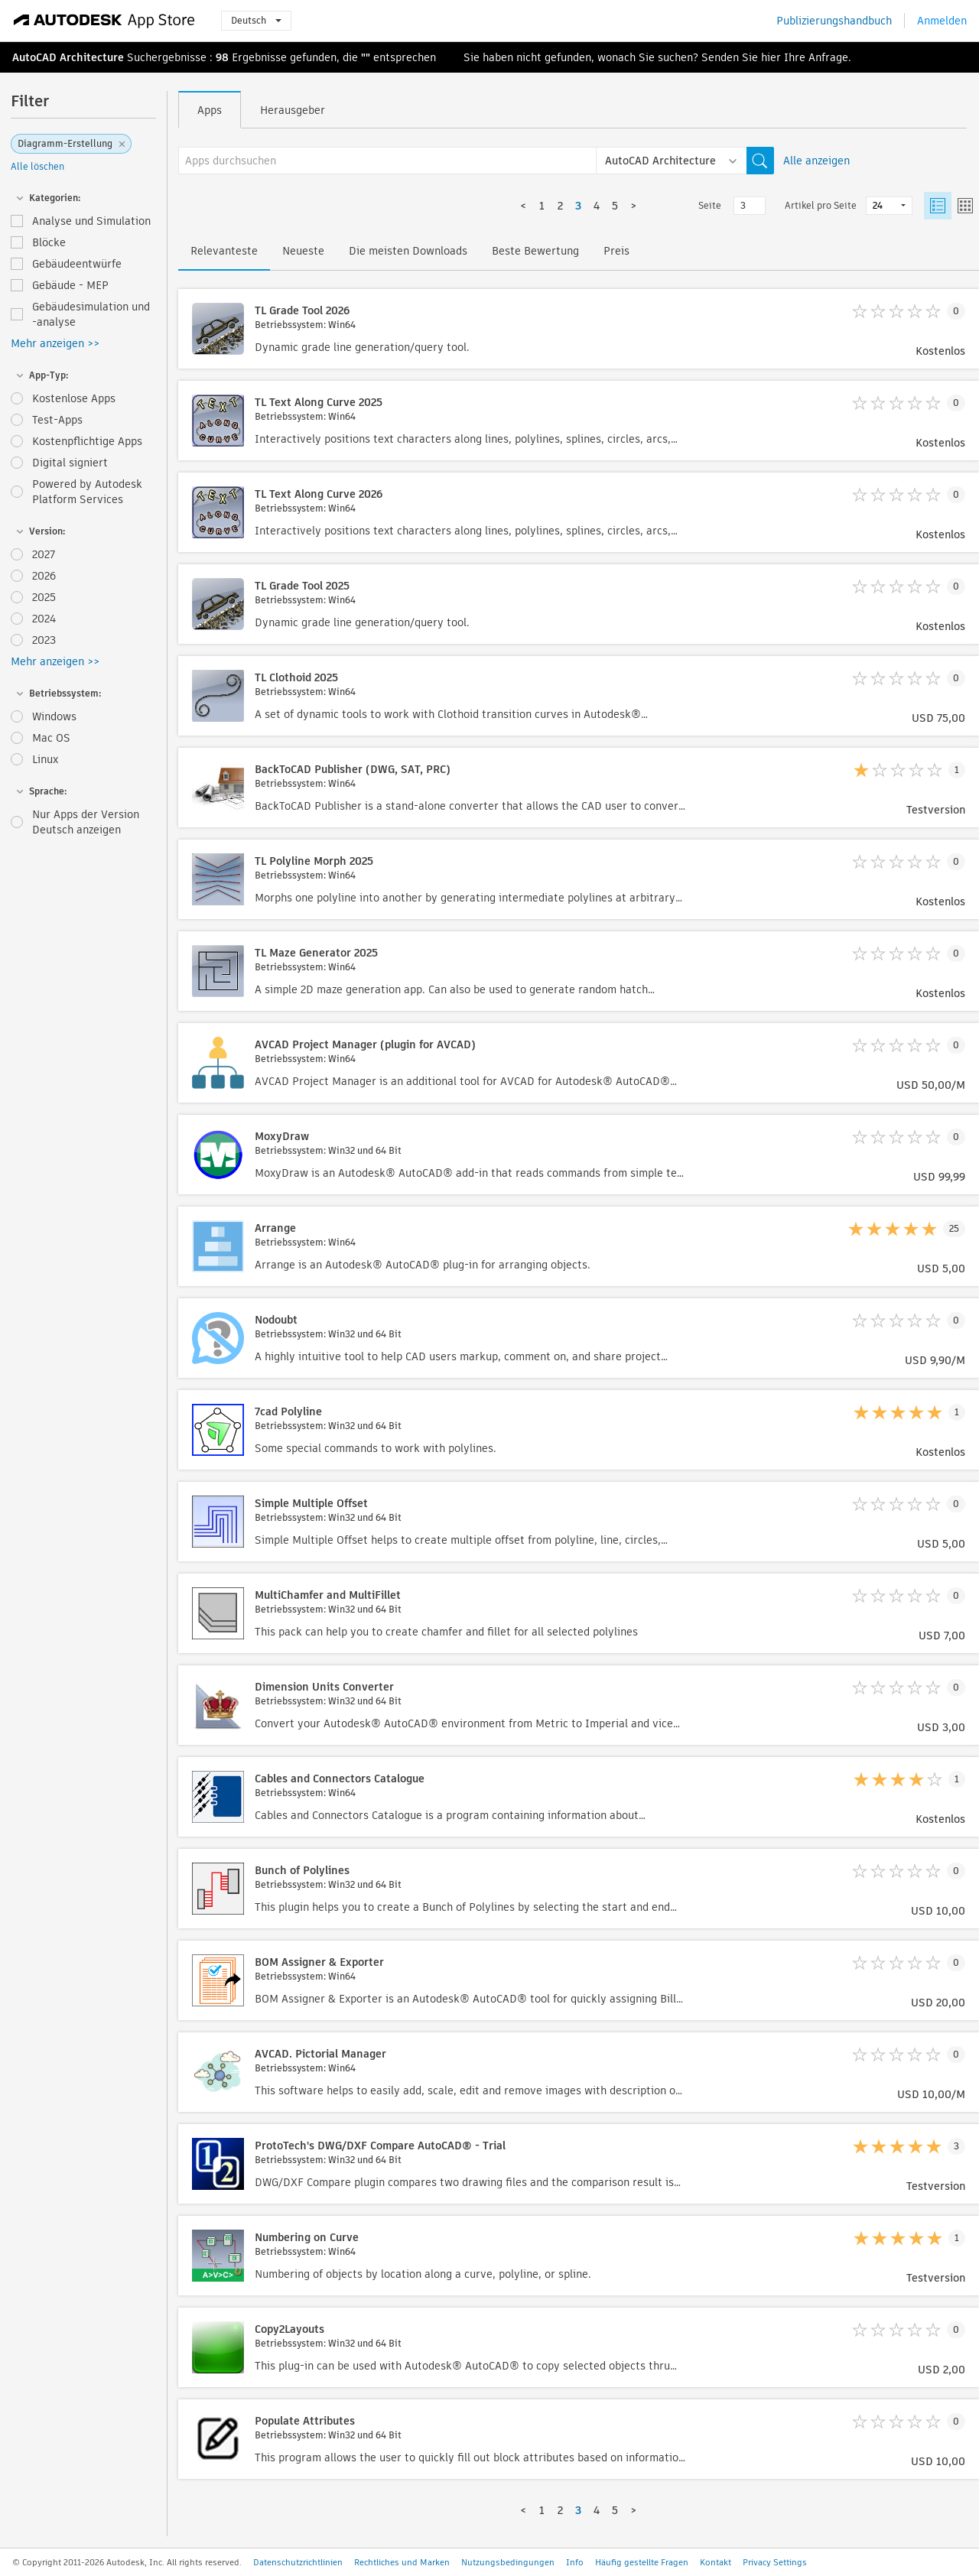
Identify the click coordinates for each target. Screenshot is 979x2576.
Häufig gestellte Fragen (641, 2562)
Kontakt (715, 2562)
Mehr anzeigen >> (55, 343)
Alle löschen (37, 166)
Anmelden (942, 20)
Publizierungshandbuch (834, 20)
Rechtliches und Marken (402, 2562)
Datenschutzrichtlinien (298, 2562)
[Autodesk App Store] (104, 20)
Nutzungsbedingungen (508, 2562)
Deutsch (256, 20)
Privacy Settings (775, 2562)
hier (771, 57)
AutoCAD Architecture (68, 57)
